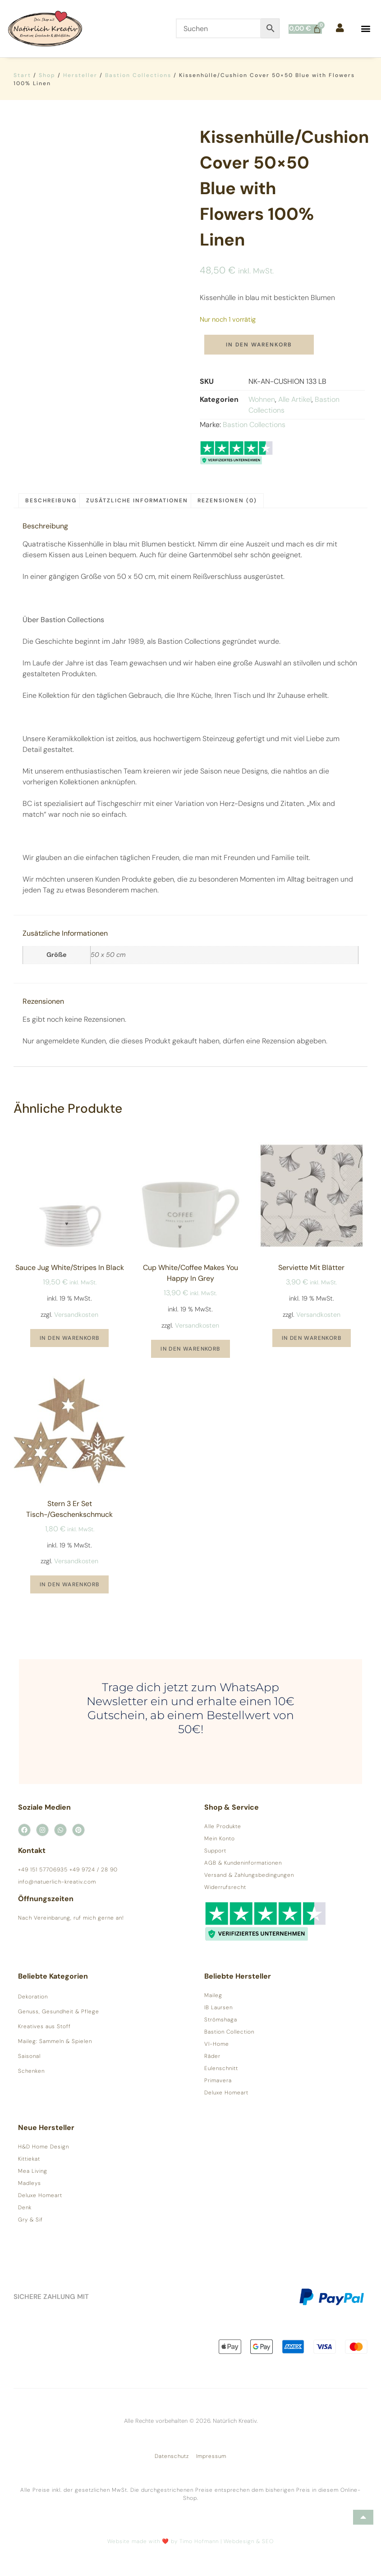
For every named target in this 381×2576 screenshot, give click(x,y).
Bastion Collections (138, 75)
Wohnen (261, 399)
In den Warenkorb (259, 344)
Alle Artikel (295, 399)
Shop (47, 75)
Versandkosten (76, 1315)
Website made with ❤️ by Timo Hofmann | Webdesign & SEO (190, 2541)
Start (22, 75)
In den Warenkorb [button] (69, 1338)
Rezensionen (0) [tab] (227, 500)
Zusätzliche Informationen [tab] (137, 500)
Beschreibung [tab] (51, 500)
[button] (365, 28)
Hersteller (80, 75)
